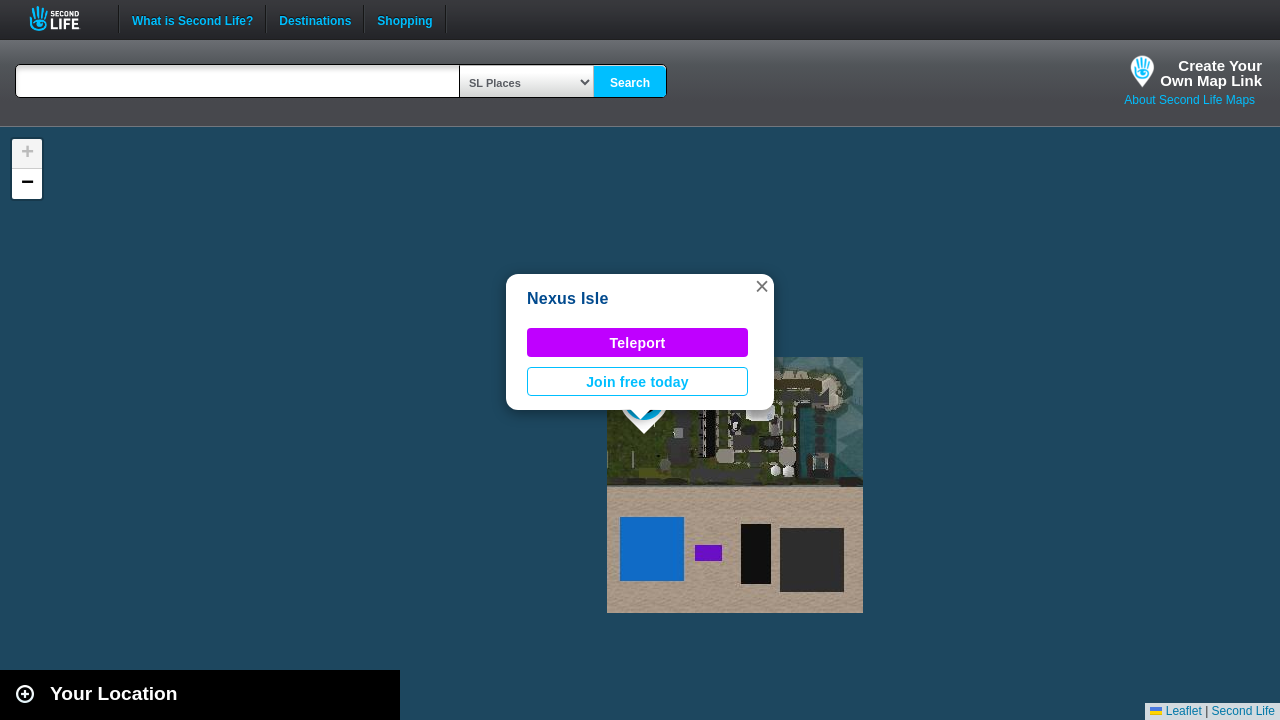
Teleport (638, 343)
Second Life (65, 18)
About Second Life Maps (1189, 100)
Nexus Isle (568, 298)
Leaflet (1175, 711)
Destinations (315, 19)
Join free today (637, 382)
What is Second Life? (192, 19)
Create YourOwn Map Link (1211, 73)
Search (630, 83)
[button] (762, 286)
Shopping (404, 19)
